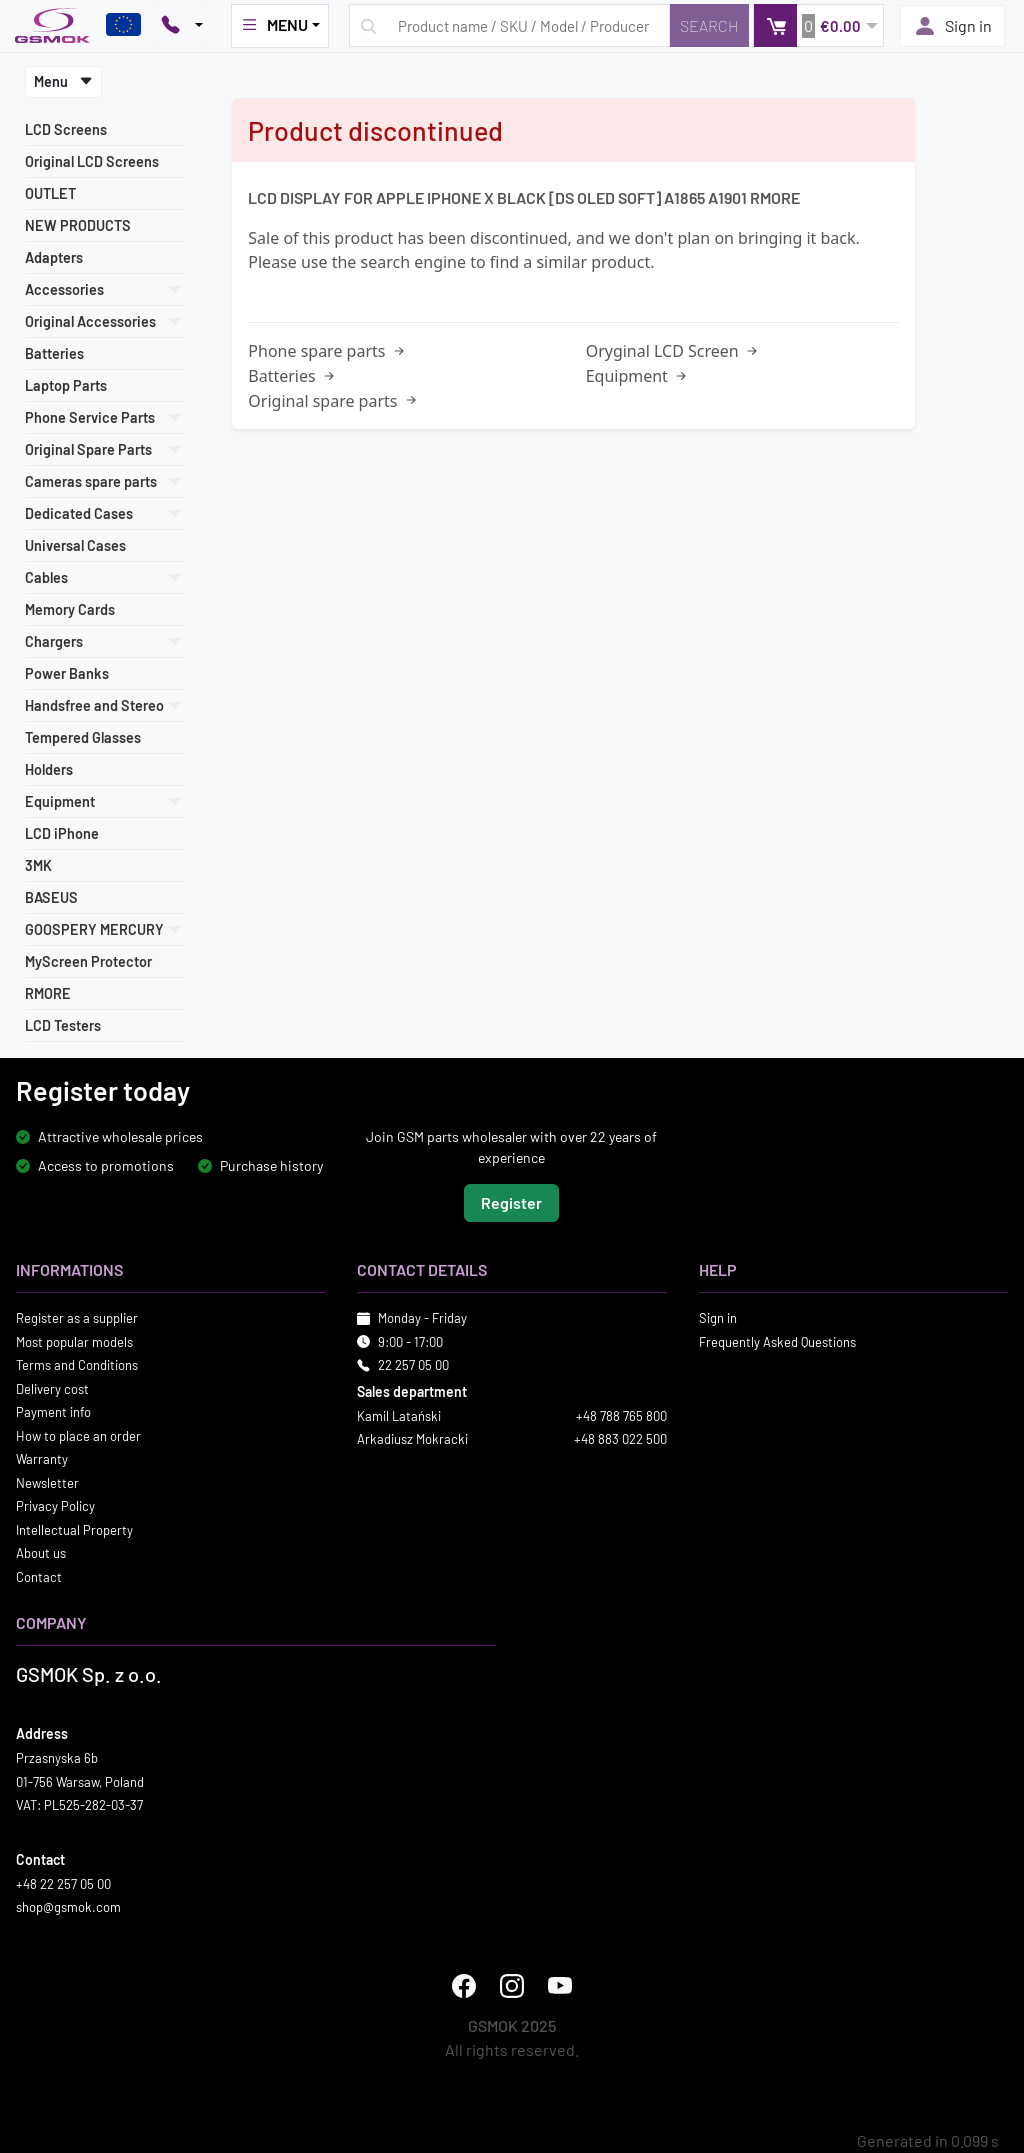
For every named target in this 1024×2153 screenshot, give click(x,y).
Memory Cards (70, 609)
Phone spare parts (327, 351)
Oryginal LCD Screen (673, 351)
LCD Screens (66, 129)
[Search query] (509, 25)
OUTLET (50, 193)
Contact (39, 1576)
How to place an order (78, 1435)
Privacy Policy (55, 1506)
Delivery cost (52, 1388)
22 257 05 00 (413, 1365)
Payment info (53, 1412)
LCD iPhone (62, 833)
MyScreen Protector (88, 961)
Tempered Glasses (83, 737)
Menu (63, 81)
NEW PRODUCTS (78, 225)
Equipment (638, 376)
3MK (38, 865)
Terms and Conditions (77, 1365)
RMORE (48, 993)
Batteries (54, 353)
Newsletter (47, 1482)
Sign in (952, 26)
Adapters (54, 257)
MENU (274, 25)
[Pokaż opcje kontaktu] (182, 26)
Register (511, 1202)
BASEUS (51, 897)
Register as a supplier (77, 1318)
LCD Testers (63, 1025)
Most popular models (74, 1341)
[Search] (709, 25)
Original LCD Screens (92, 161)
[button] (818, 25)
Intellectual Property (74, 1529)
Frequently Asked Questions (777, 1341)
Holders (49, 769)
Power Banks (67, 673)
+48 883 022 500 (620, 1439)
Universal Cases (75, 545)
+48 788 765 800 (621, 1415)
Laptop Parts (66, 385)
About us (41, 1553)
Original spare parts (333, 401)
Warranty (42, 1459)
